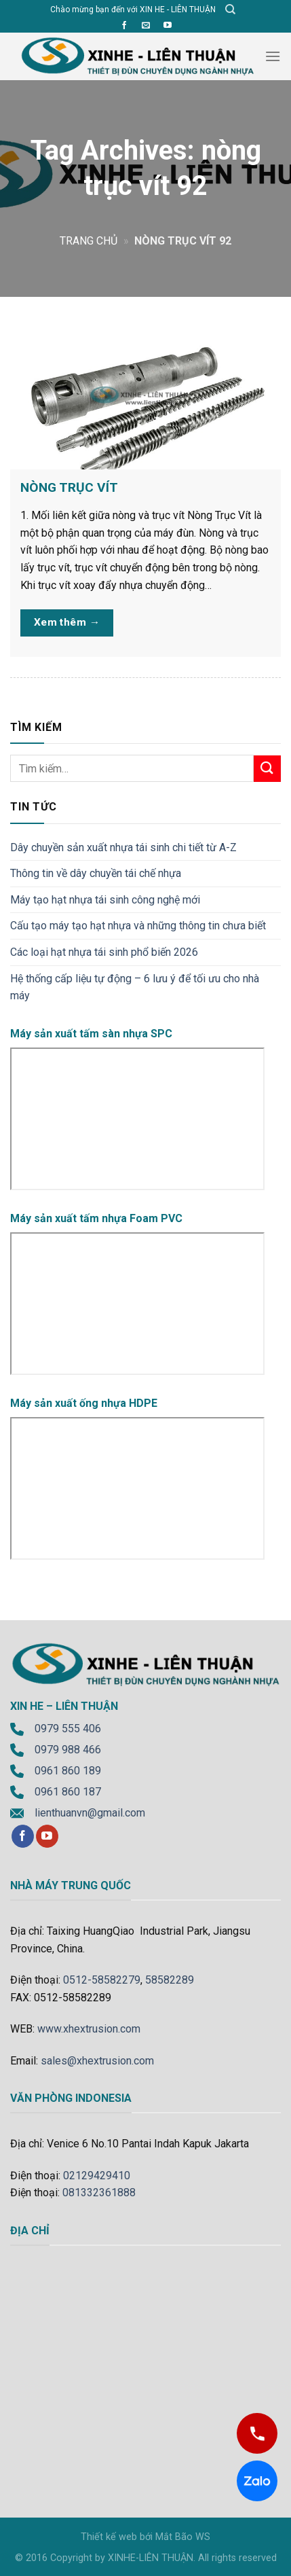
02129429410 (96, 2175)
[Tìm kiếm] (230, 9)
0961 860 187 (68, 1791)
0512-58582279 (101, 1979)
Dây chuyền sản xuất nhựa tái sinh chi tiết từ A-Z (123, 847)
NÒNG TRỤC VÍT (69, 487)
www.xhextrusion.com (88, 2028)
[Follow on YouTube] (167, 26)
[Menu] (273, 56)
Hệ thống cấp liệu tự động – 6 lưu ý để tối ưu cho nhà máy (134, 987)
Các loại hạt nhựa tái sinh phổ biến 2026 (104, 952)
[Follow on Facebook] (124, 26)
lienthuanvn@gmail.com (90, 1812)
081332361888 (99, 2192)
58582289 (169, 1979)
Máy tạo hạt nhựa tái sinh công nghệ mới (105, 899)
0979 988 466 (68, 1749)
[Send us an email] (146, 26)
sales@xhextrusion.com (97, 2060)
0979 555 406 (68, 1728)
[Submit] (267, 768)
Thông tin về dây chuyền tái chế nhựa (95, 873)
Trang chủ (88, 240)
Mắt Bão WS (182, 2537)
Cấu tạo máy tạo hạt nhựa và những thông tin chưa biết (138, 925)
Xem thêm (67, 622)
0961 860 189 (68, 1770)
